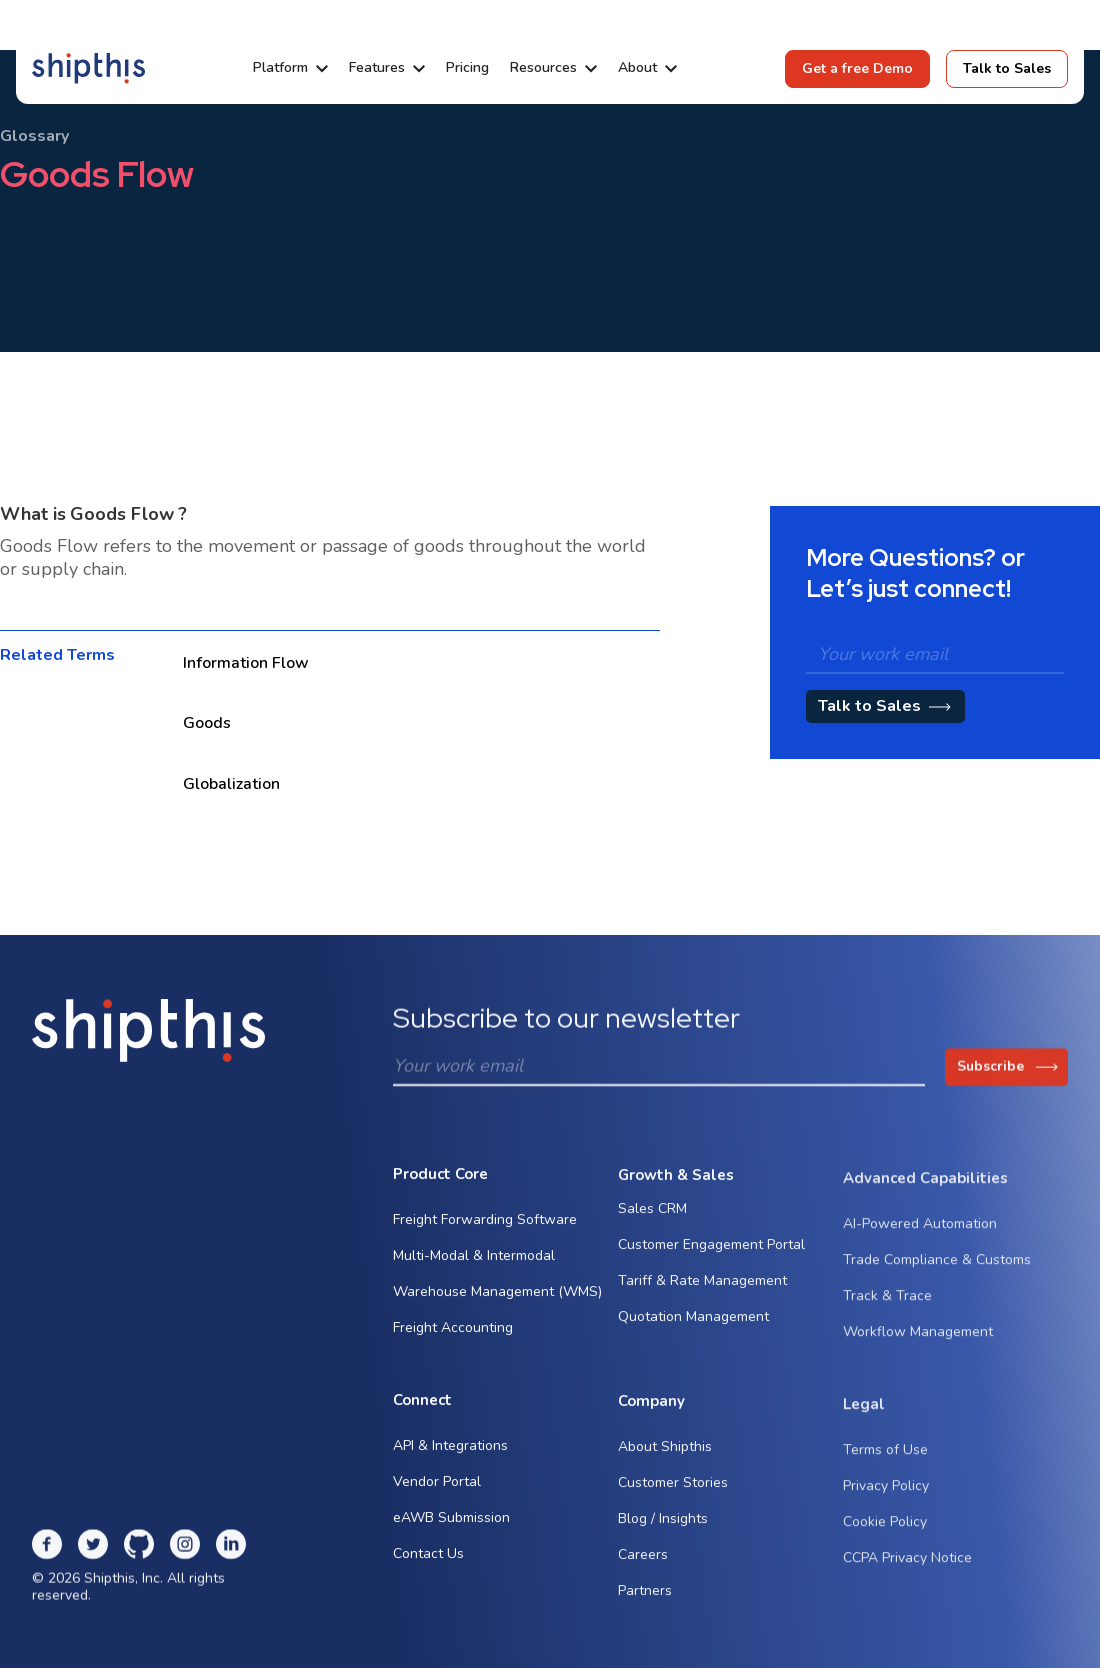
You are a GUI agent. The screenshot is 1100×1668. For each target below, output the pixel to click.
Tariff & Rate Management (702, 1293)
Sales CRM (652, 1221)
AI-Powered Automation (920, 1246)
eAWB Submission (451, 1523)
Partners (645, 1604)
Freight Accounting (453, 1332)
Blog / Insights (663, 1532)
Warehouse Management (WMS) (497, 1296)
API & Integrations (450, 1451)
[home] (88, 68)
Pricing (467, 68)
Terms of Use (885, 1472)
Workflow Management (918, 1354)
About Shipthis (665, 1460)
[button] (290, 68)
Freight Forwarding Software (485, 1224)
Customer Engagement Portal (711, 1257)
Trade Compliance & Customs (937, 1282)
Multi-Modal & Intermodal (474, 1260)
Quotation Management (693, 1329)
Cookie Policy (885, 1544)
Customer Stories (673, 1496)
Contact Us (428, 1559)
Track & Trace (887, 1318)
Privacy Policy (886, 1508)
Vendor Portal (437, 1487)
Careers (643, 1568)
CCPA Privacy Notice (907, 1580)
